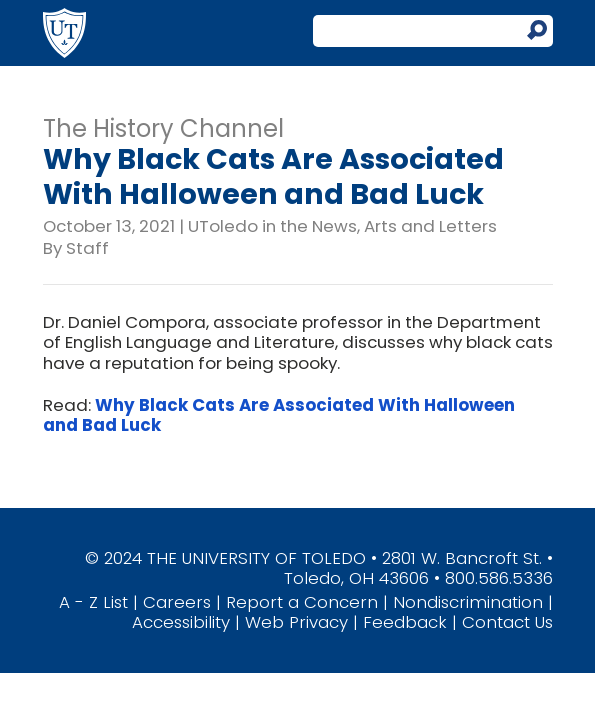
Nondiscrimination (468, 602)
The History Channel (163, 128)
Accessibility (181, 622)
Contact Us (507, 622)
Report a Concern (302, 602)
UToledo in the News (272, 226)
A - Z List (93, 602)
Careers (177, 602)
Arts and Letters (430, 226)
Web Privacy (296, 622)
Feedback (405, 622)
